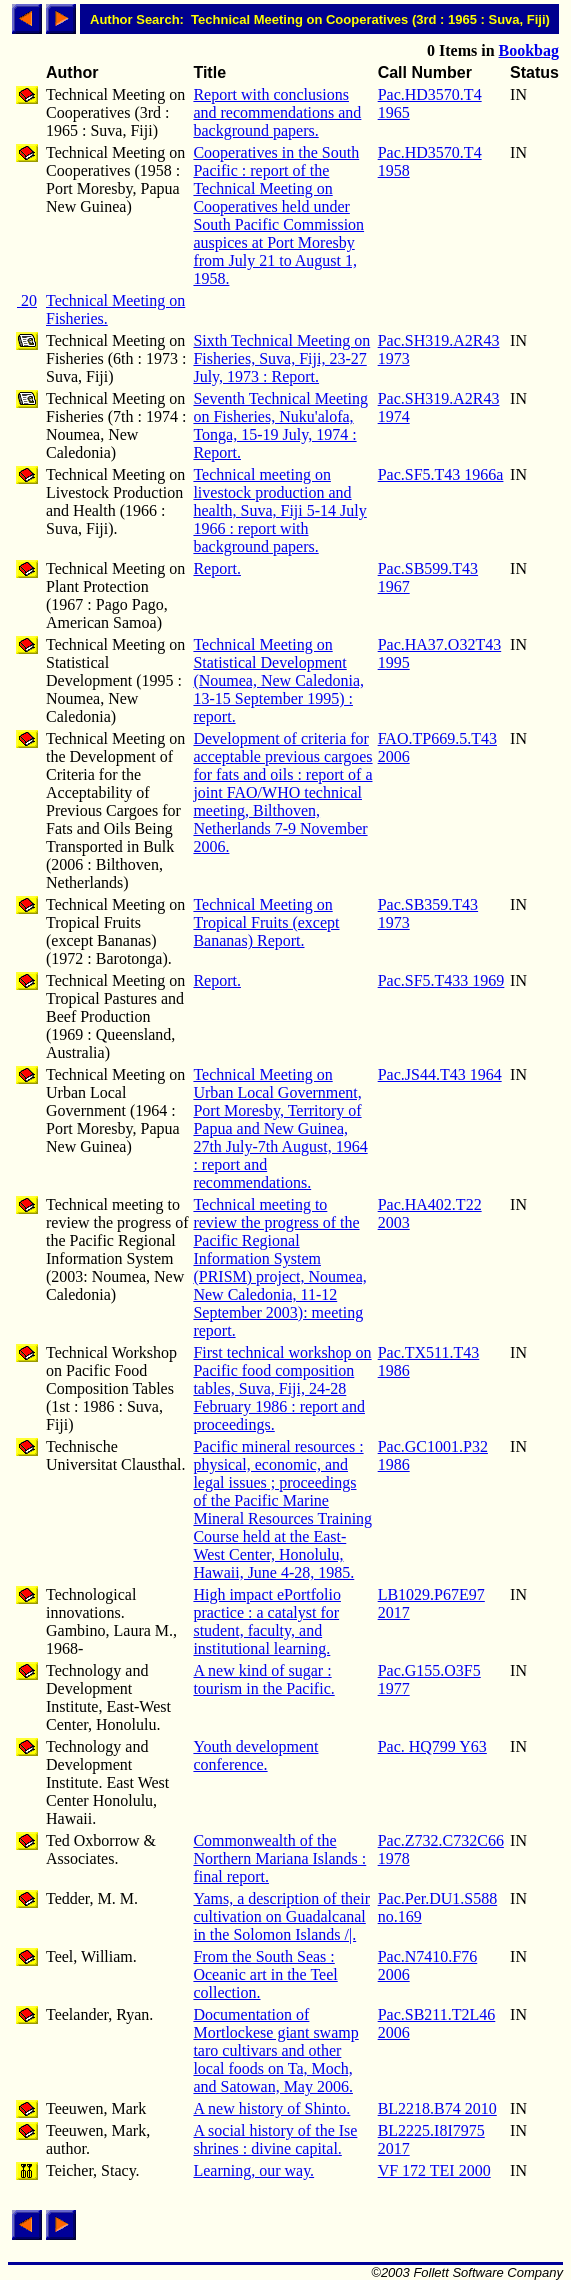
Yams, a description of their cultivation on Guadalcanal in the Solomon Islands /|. (281, 1916)
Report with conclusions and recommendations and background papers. (277, 112)
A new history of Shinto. (271, 2108)
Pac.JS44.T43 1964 (440, 1074)
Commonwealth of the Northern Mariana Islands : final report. (279, 1858)
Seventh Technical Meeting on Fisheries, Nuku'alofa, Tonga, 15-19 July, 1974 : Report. (280, 425)
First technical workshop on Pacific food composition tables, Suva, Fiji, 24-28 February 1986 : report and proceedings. (282, 1388)
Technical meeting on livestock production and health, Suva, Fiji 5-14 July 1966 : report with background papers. (279, 510)
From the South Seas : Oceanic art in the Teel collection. (265, 1974)
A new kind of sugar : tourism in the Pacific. (263, 1679)
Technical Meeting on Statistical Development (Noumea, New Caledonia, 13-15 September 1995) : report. (278, 680)
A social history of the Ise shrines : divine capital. (275, 2139)
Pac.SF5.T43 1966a (441, 474)
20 (27, 300)
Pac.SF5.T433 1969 (441, 980)
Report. (217, 568)
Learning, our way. (253, 2170)
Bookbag (529, 50)
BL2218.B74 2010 (437, 2108)
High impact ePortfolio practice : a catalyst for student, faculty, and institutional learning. (267, 1621)
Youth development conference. (255, 1755)
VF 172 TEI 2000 (434, 2170)
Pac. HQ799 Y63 (432, 1746)
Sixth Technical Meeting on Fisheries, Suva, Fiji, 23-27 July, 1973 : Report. (281, 358)
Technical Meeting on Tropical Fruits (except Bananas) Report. (266, 922)
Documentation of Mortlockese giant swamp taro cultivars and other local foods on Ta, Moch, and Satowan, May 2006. (275, 2050)
